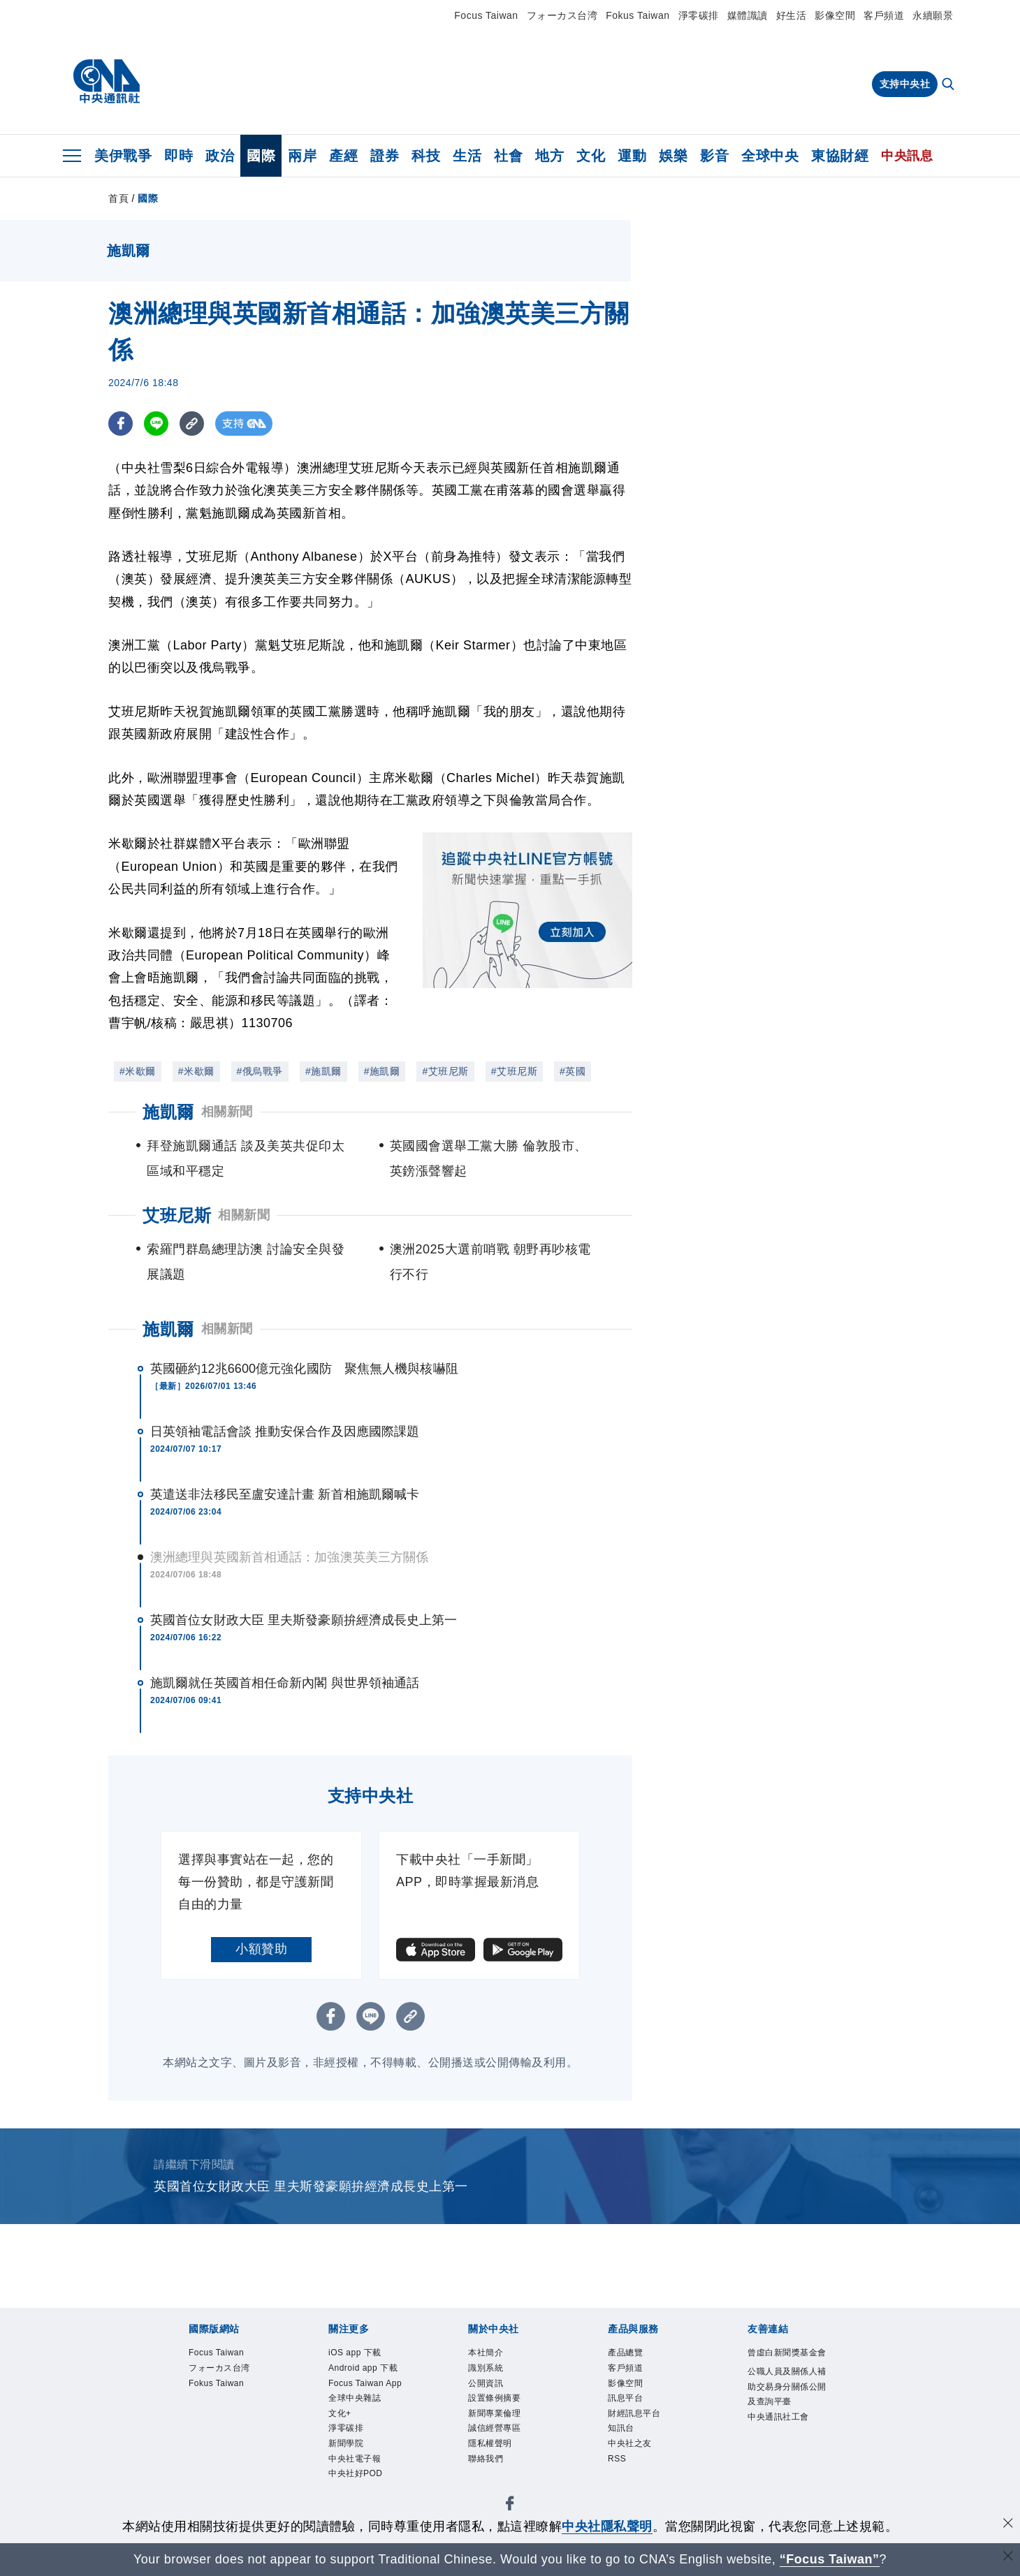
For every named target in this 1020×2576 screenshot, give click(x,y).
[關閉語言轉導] (1008, 2557)
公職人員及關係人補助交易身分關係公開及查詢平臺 (786, 2416)
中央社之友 (635, 2458)
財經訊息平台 (640, 2423)
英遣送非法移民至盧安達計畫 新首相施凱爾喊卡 (284, 1494)
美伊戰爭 (123, 155)
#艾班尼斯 (445, 1071)
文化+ (342, 2458)
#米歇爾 (137, 1071)
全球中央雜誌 (360, 2440)
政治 (219, 155)
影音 (714, 155)
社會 (508, 155)
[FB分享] (120, 423)
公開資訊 (489, 2388)
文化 (590, 155)
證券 (384, 155)
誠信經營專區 (500, 2440)
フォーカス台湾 (562, 15)
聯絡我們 (489, 2475)
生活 (467, 155)
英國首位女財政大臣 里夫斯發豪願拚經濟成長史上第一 (304, 1620)
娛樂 (673, 155)
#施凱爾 (323, 1071)
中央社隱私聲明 (607, 2526)
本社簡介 (489, 2354)
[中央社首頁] (106, 81)
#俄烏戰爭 (260, 1071)
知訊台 (624, 2440)
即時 (178, 155)
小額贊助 (261, 1949)
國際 (261, 155)
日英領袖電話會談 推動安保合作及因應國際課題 (284, 1431)
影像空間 (835, 15)
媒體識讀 (747, 15)
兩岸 (302, 155)
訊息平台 (629, 2406)
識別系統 (489, 2371)
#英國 (572, 1071)
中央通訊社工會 (786, 2459)
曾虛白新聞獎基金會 (786, 2362)
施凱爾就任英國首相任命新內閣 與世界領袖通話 (284, 1683)
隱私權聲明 (495, 2458)
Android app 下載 (365, 2379)
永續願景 (932, 15)
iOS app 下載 (360, 2354)
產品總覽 (629, 2354)
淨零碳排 (698, 15)
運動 (632, 155)
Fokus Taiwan (637, 15)
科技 (425, 155)
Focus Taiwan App (362, 2414)
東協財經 (839, 155)
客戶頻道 (884, 15)
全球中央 (770, 155)
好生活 (791, 15)
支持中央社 (905, 83)
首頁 (118, 198)
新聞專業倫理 (500, 2423)
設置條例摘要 (500, 2406)
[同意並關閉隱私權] (1008, 2524)
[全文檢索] (949, 85)
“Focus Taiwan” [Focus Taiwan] (830, 2559)
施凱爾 (168, 1329)
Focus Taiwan (486, 15)
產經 (343, 155)
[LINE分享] (156, 423)
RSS (619, 2475)
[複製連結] (192, 423)
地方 (549, 155)
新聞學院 (350, 2492)
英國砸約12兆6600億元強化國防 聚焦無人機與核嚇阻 (304, 1369)
